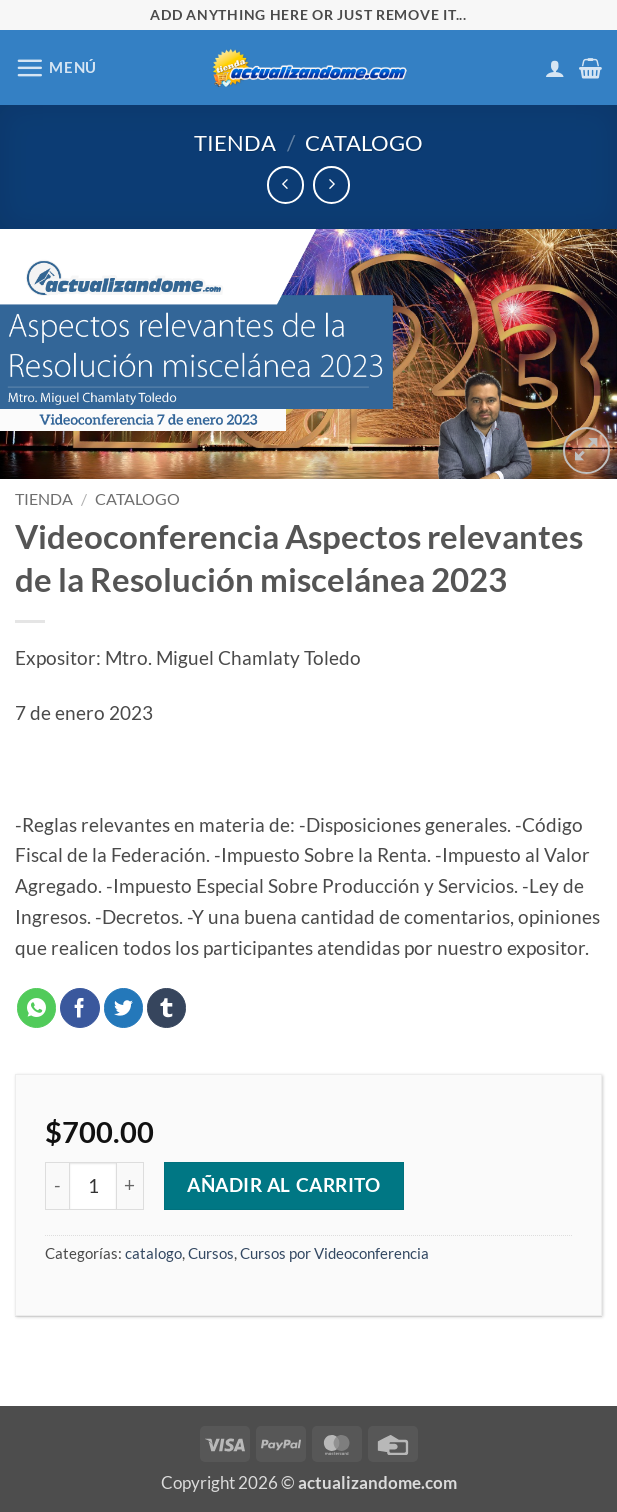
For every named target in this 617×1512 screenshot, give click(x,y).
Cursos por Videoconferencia (334, 1253)
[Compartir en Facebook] (80, 1008)
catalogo (364, 142)
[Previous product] (331, 184)
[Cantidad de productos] (93, 1186)
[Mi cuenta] (555, 68)
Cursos (211, 1253)
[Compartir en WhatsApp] (37, 1008)
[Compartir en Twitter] (124, 1008)
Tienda (235, 142)
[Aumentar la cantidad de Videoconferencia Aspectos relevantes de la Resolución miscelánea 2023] (130, 1186)
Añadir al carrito (284, 1185)
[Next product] (285, 184)
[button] (56, 67)
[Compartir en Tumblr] (167, 1008)
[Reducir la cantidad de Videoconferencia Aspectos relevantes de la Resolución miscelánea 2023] (57, 1186)
